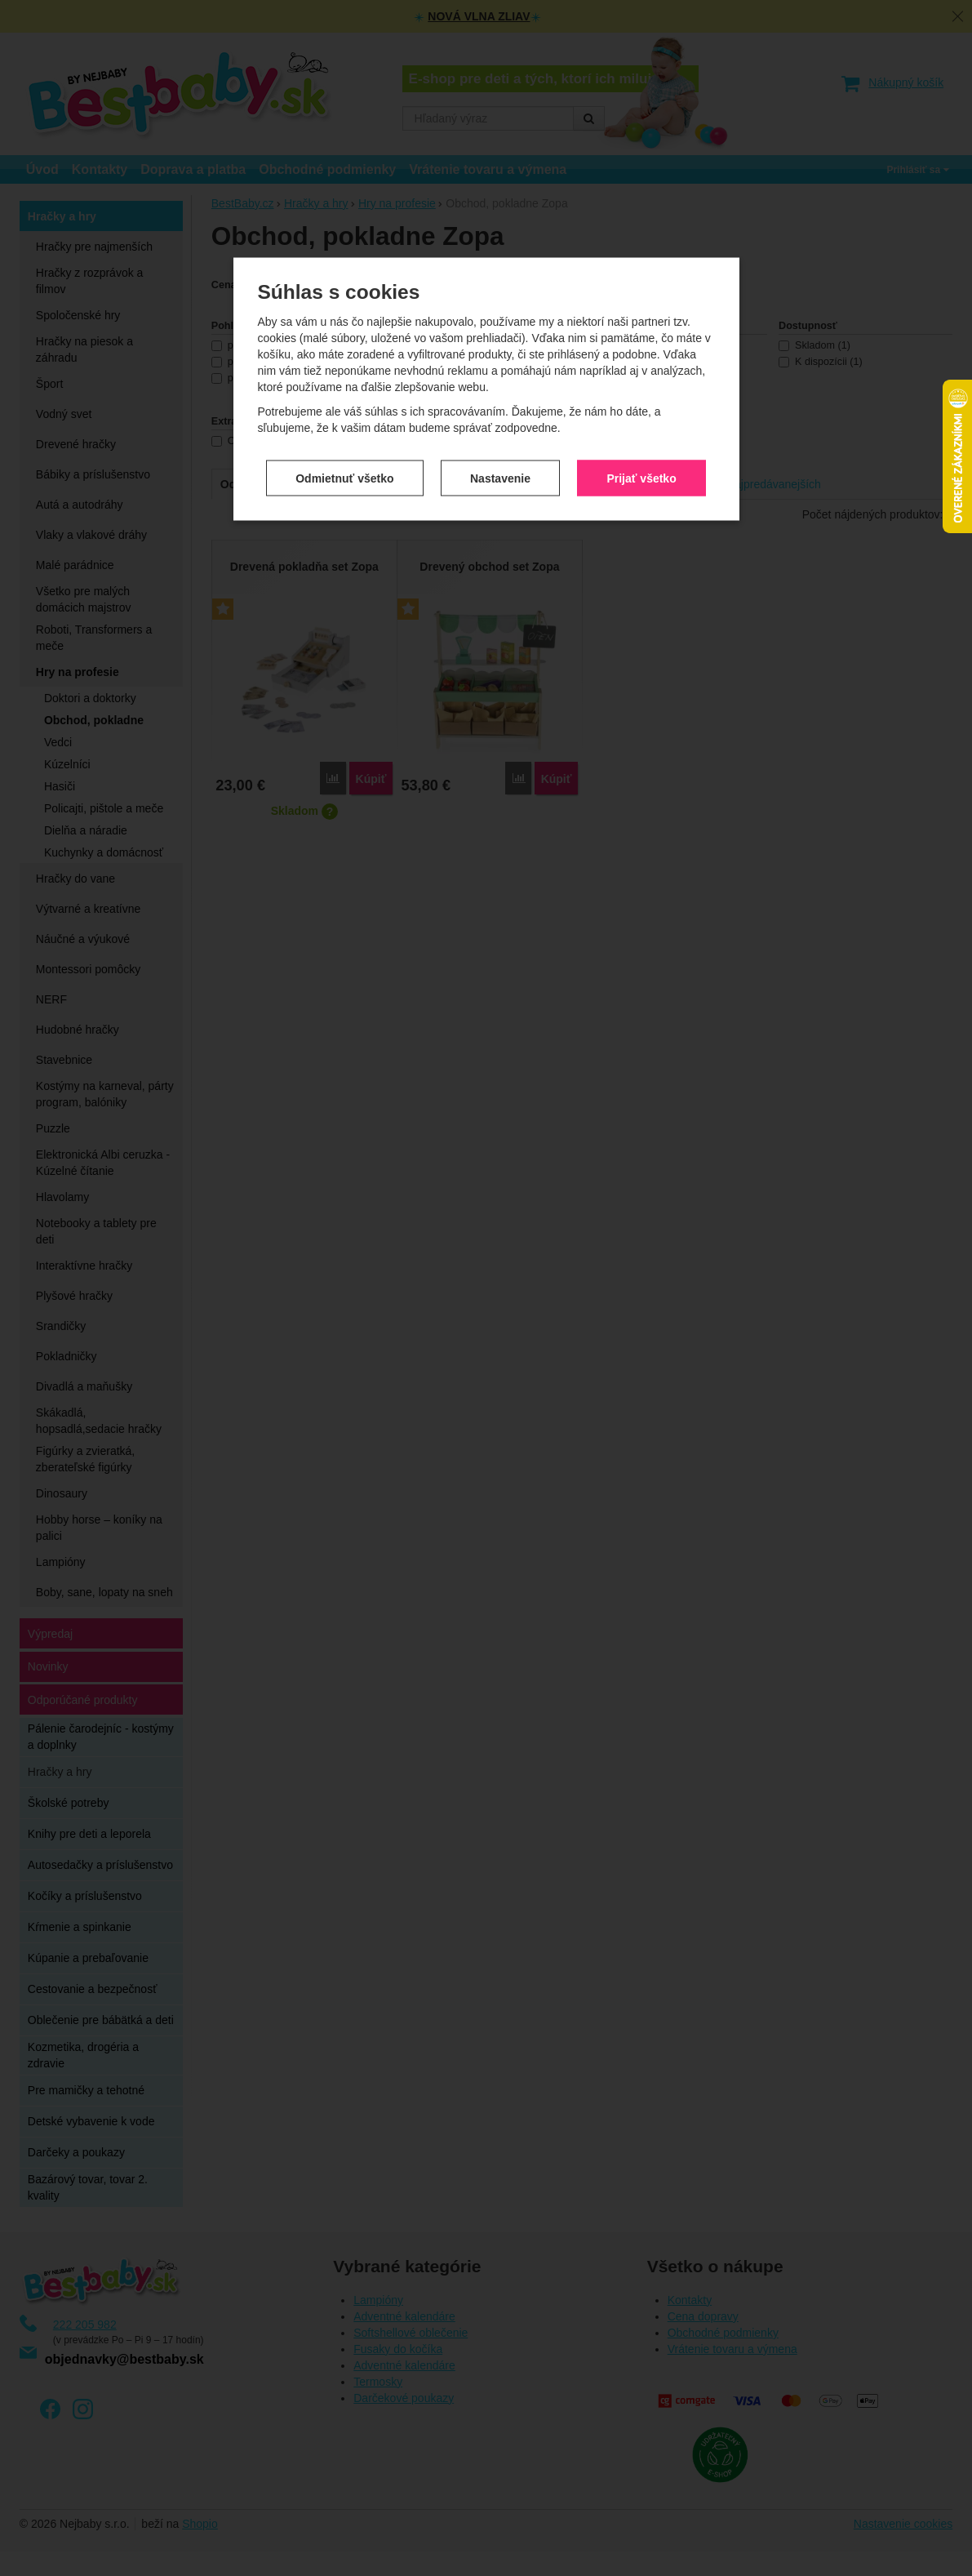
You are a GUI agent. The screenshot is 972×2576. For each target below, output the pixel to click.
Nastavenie (500, 462)
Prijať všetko (641, 462)
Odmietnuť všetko (344, 462)
